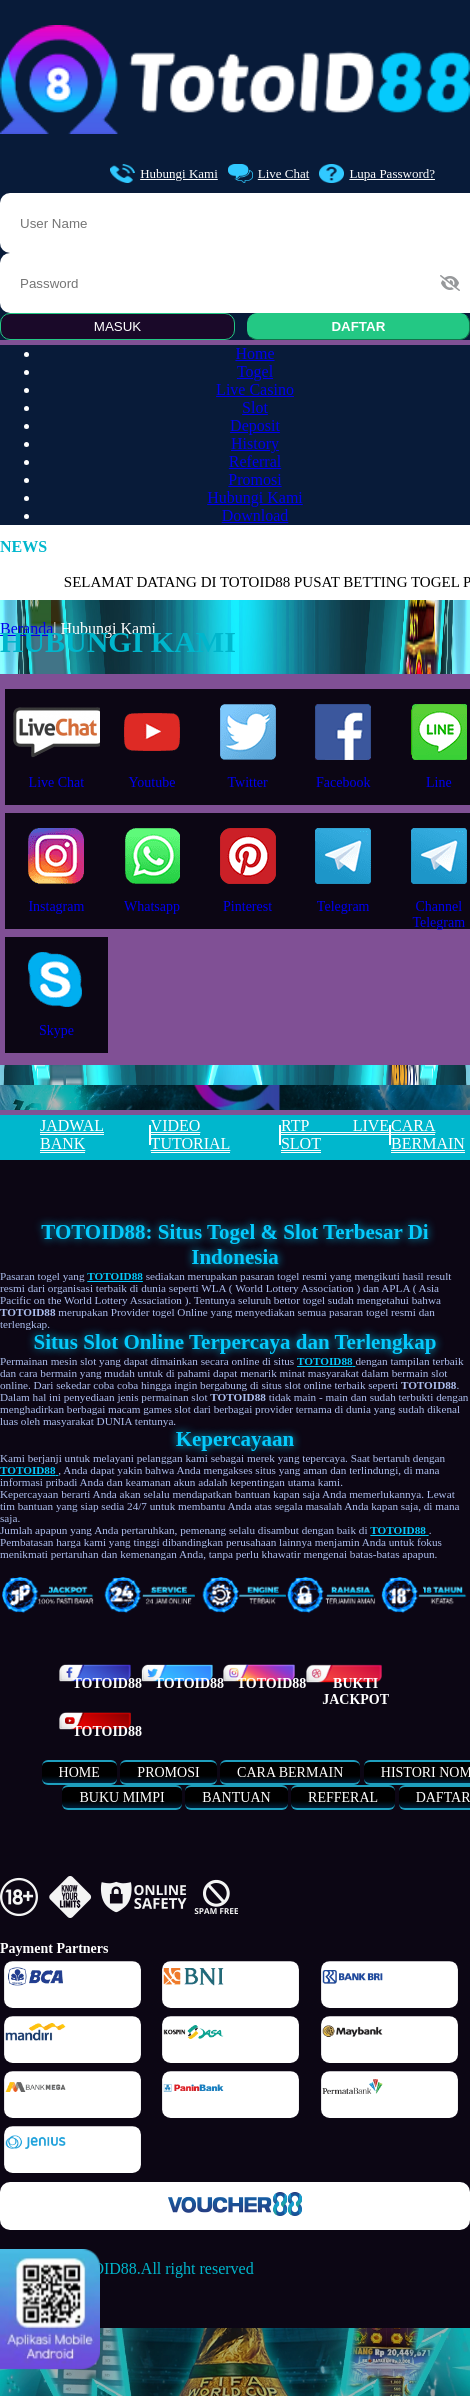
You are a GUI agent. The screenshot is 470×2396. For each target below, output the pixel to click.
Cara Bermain (290, 1772)
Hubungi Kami (164, 173)
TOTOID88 (107, 1683)
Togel (255, 371)
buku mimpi (121, 1797)
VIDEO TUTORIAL (191, 1134)
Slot (255, 407)
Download (255, 515)
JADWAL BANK (72, 1134)
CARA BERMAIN (428, 1134)
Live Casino (255, 389)
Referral (255, 461)
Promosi (254, 479)
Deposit (255, 425)
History (255, 443)
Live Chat (269, 173)
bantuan (236, 1797)
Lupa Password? (377, 173)
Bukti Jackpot (355, 1691)
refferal (343, 1797)
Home (254, 353)
